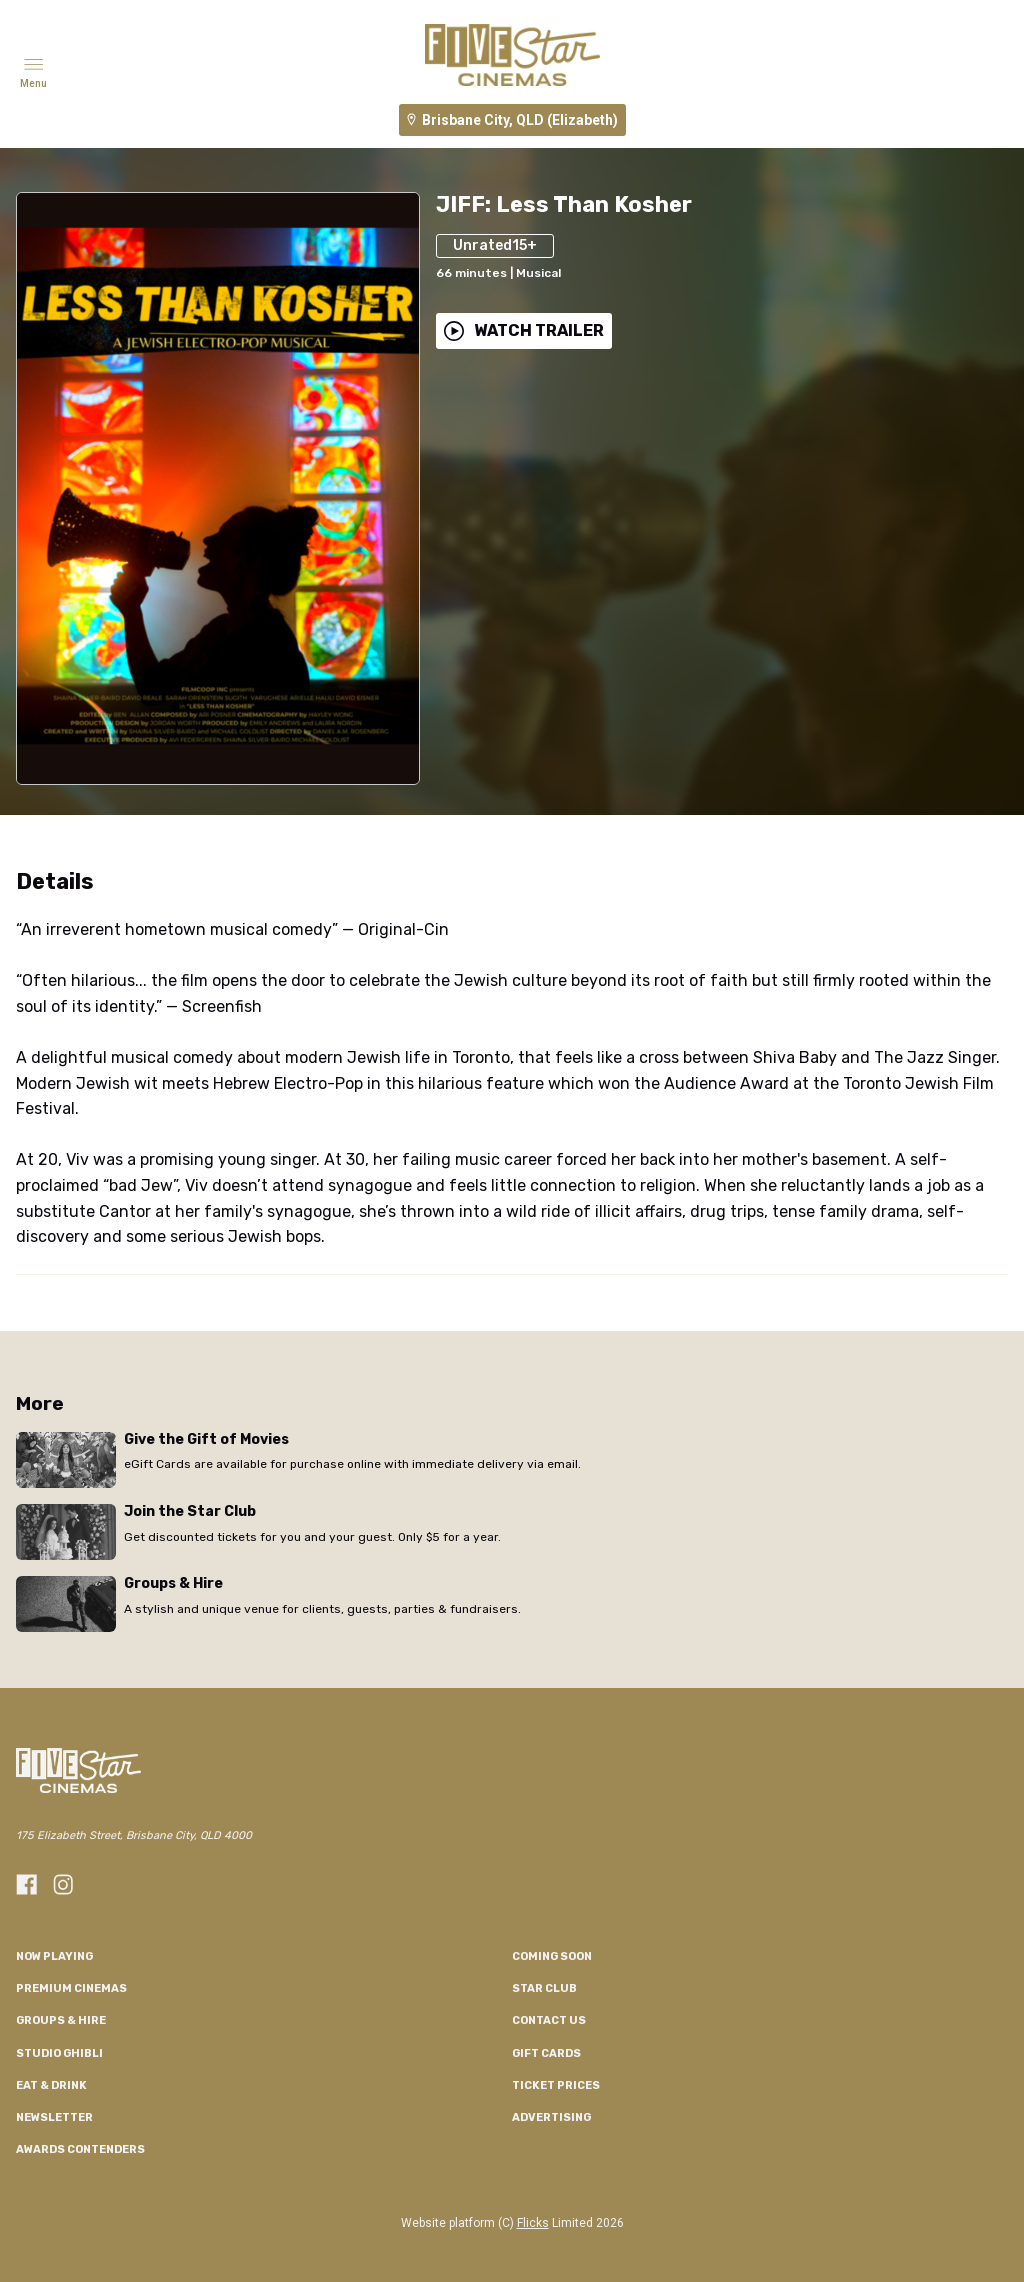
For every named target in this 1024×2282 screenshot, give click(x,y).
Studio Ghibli (59, 2053)
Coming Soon (552, 1956)
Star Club (544, 1988)
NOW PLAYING (54, 1956)
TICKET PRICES (556, 2085)
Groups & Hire (61, 2020)
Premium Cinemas (71, 1988)
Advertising (551, 2117)
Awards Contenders (80, 2149)
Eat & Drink (51, 2085)
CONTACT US (549, 2020)
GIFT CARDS (546, 2053)
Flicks (533, 2223)
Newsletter (54, 2117)
